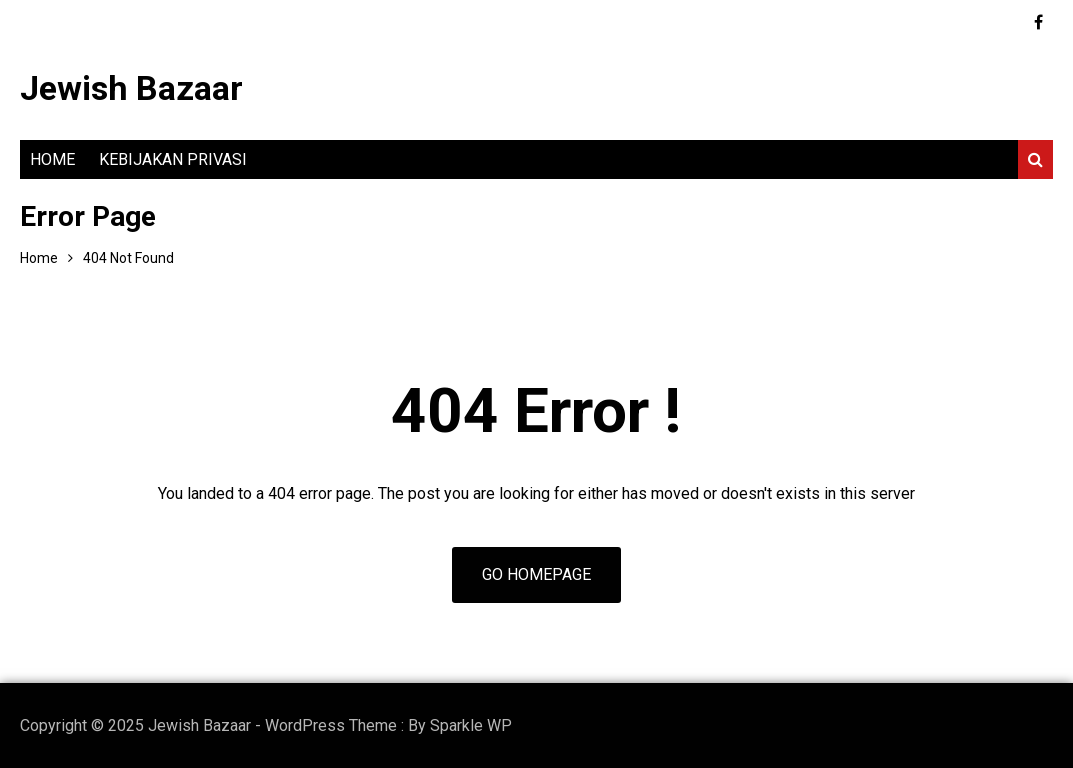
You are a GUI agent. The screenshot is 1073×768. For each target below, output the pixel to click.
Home (52, 159)
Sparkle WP (471, 725)
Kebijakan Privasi (173, 159)
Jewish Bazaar (131, 88)
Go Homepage (536, 574)
